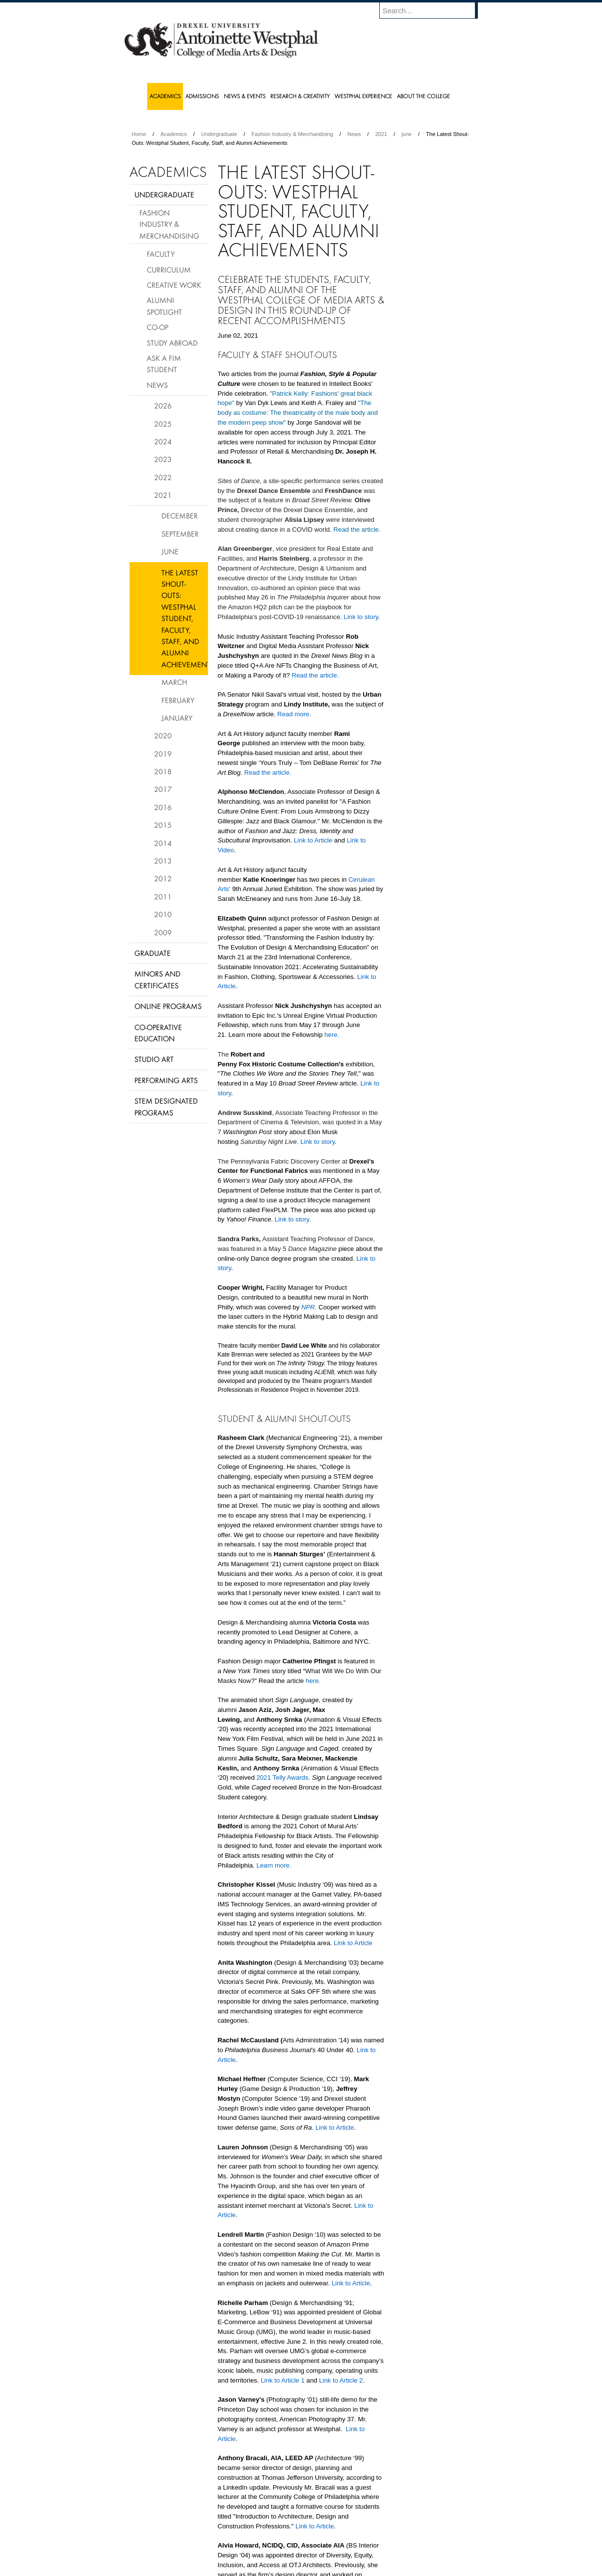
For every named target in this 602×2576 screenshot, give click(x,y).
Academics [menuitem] (165, 96)
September (180, 534)
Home (139, 134)
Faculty (161, 254)
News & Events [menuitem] (244, 96)
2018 (163, 771)
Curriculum (169, 269)
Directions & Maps (371, 2542)
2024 (163, 441)
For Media (234, 2542)
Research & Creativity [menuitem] (300, 96)
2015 (163, 825)
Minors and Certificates (157, 979)
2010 (163, 914)
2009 (163, 932)
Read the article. (357, 529)
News (354, 134)
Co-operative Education (158, 1032)
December (179, 515)
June (170, 551)
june (406, 134)
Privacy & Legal (297, 2542)
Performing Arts (166, 1080)
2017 (163, 789)
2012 (163, 878)
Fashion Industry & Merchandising (292, 134)
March (174, 682)
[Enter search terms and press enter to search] (433, 10)
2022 (163, 477)
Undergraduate (219, 134)
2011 (163, 896)
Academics (173, 134)
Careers (262, 2542)
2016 (163, 807)
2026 (163, 405)
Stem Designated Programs (166, 1106)
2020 (163, 735)
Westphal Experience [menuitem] (363, 96)
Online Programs (168, 1006)
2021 (381, 134)
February (177, 700)
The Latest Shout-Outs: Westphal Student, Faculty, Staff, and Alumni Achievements (184, 618)
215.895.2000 (386, 2568)
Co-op (157, 327)
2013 (163, 861)
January (176, 718)
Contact (333, 2542)
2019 (163, 754)
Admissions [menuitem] (202, 96)
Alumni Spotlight (164, 305)
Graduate (152, 953)
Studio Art (154, 1059)
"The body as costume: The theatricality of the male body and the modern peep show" (298, 412)
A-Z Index (203, 2542)
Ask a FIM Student (164, 363)
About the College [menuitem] (423, 96)
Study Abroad (172, 343)
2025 (163, 424)
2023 (163, 459)
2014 (163, 843)
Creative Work (174, 285)
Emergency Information (293, 2551)
